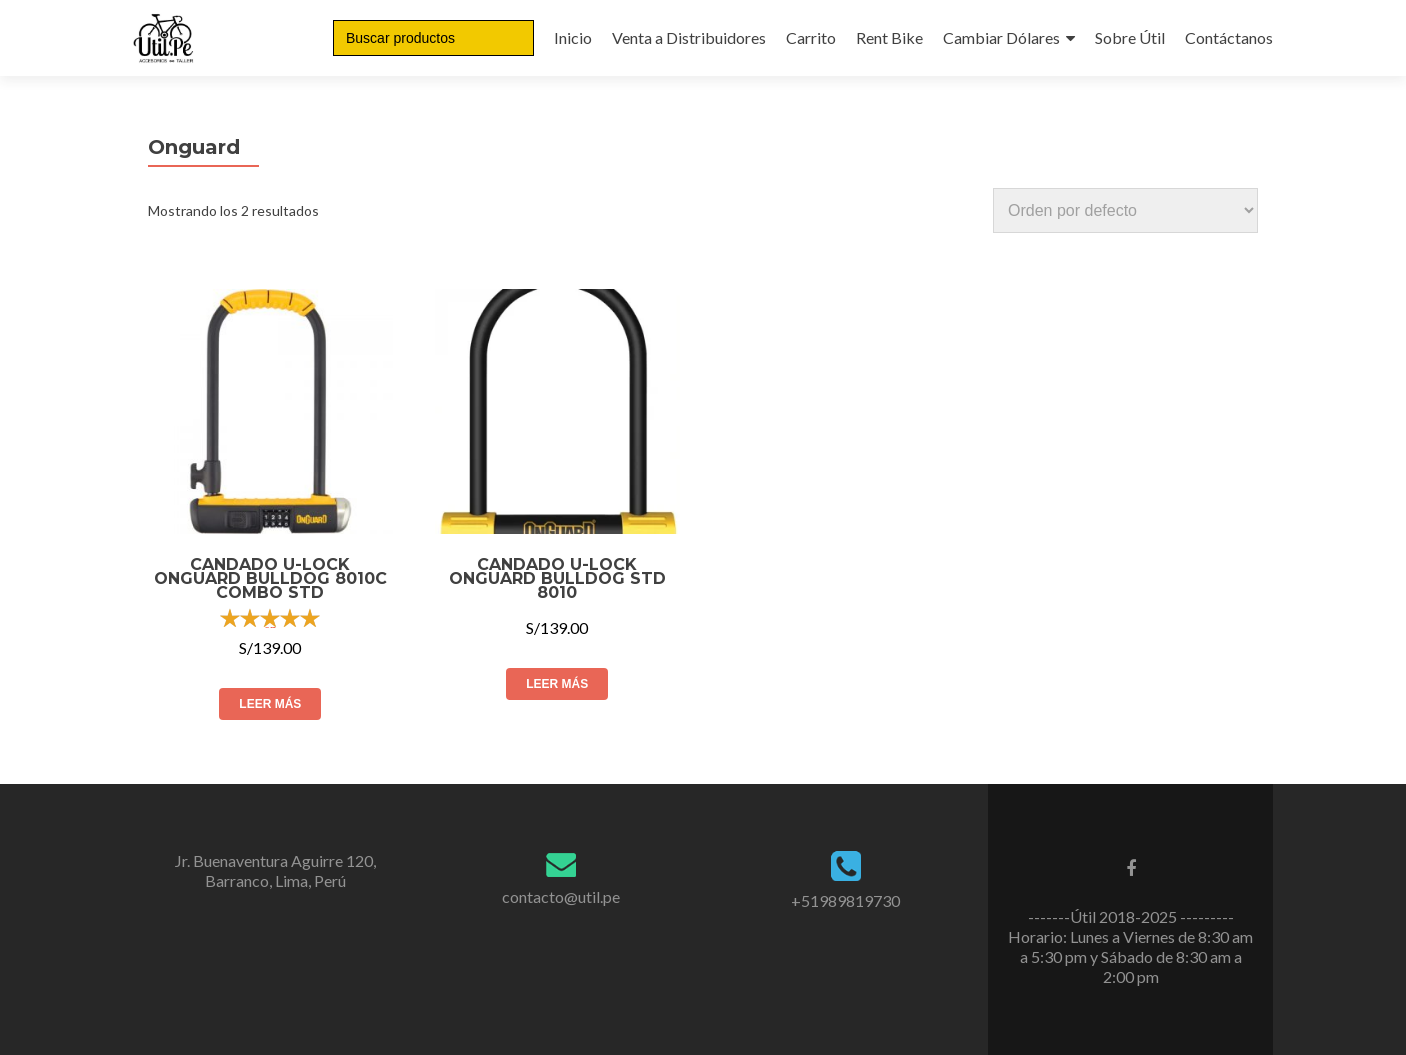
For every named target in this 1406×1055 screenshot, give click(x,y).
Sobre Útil (1130, 37)
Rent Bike (889, 37)
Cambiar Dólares (1001, 37)
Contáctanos (1229, 37)
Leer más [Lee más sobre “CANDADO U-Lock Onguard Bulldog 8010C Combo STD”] (270, 704)
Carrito (811, 37)
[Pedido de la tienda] (1125, 210)
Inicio (573, 37)
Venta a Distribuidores (689, 37)
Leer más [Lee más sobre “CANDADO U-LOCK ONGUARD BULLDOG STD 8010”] (557, 684)
